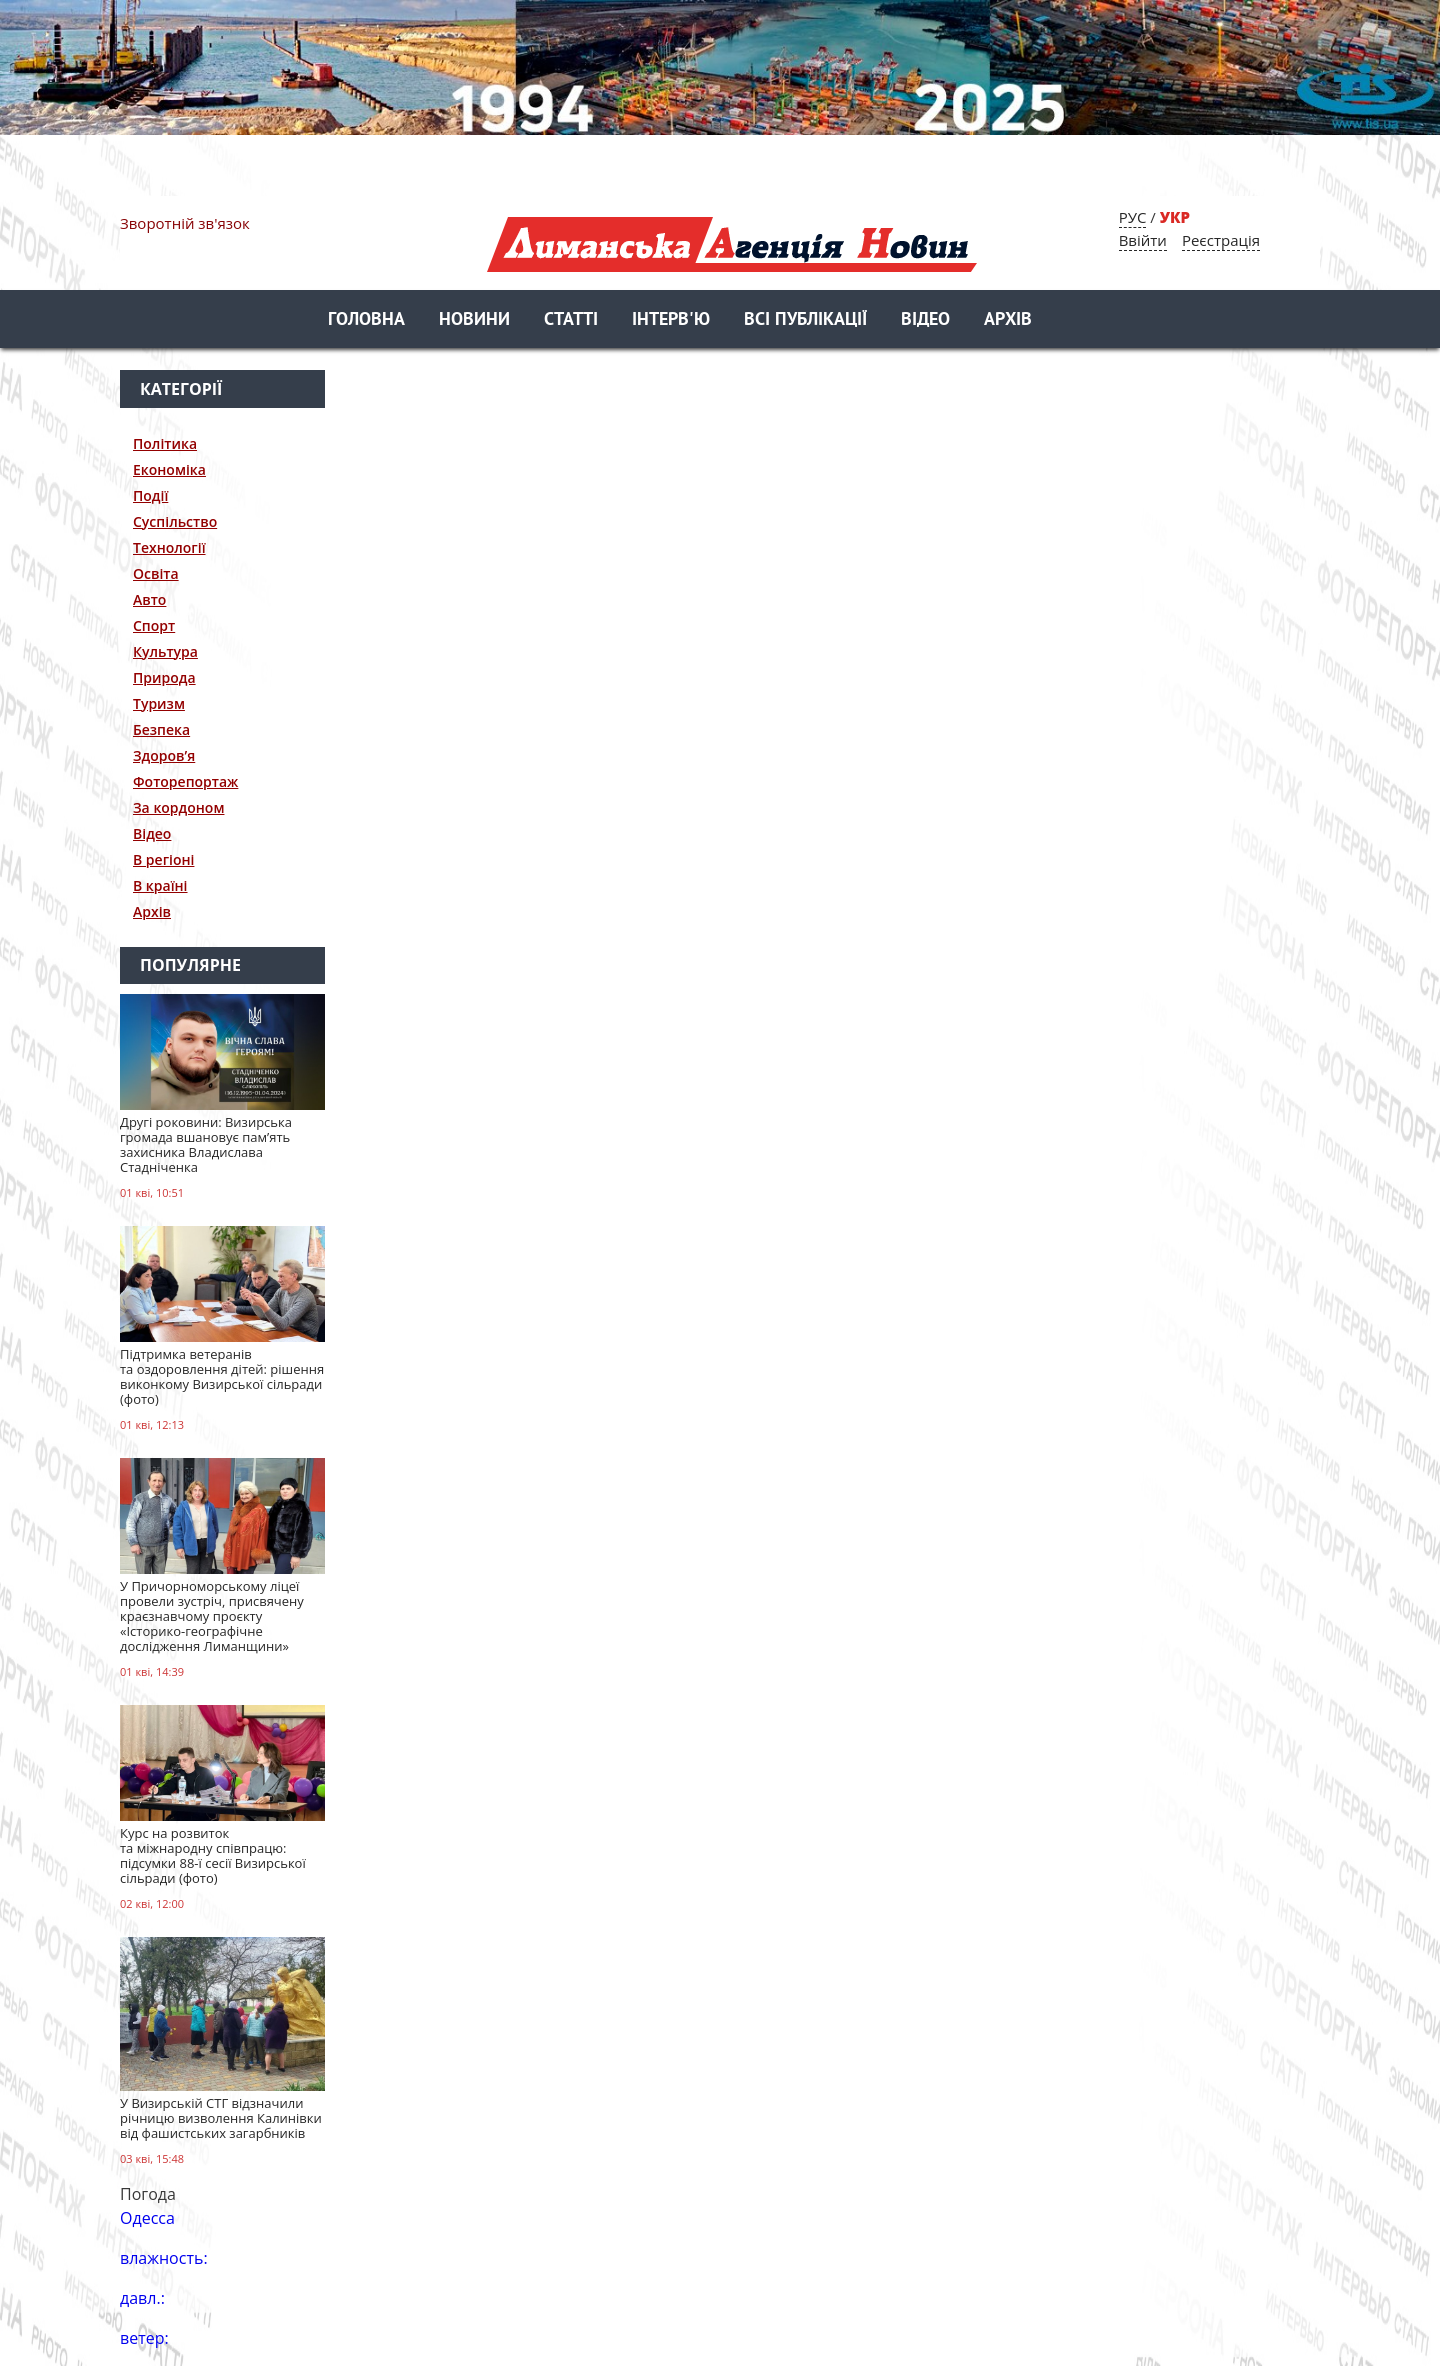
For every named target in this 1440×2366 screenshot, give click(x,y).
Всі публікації (805, 320)
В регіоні (163, 859)
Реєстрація (1221, 240)
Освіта (156, 573)
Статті (571, 320)
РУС (1133, 217)
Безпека (161, 729)
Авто (149, 599)
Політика (165, 443)
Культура (165, 651)
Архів (1008, 320)
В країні (160, 885)
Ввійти (1143, 240)
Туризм (159, 703)
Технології (169, 547)
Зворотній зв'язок (185, 223)
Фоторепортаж (185, 781)
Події (150, 495)
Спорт (154, 625)
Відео (925, 320)
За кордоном (178, 807)
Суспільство (175, 521)
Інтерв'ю (671, 320)
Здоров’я (164, 755)
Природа (164, 677)
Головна (366, 320)
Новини (474, 320)
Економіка (169, 469)
